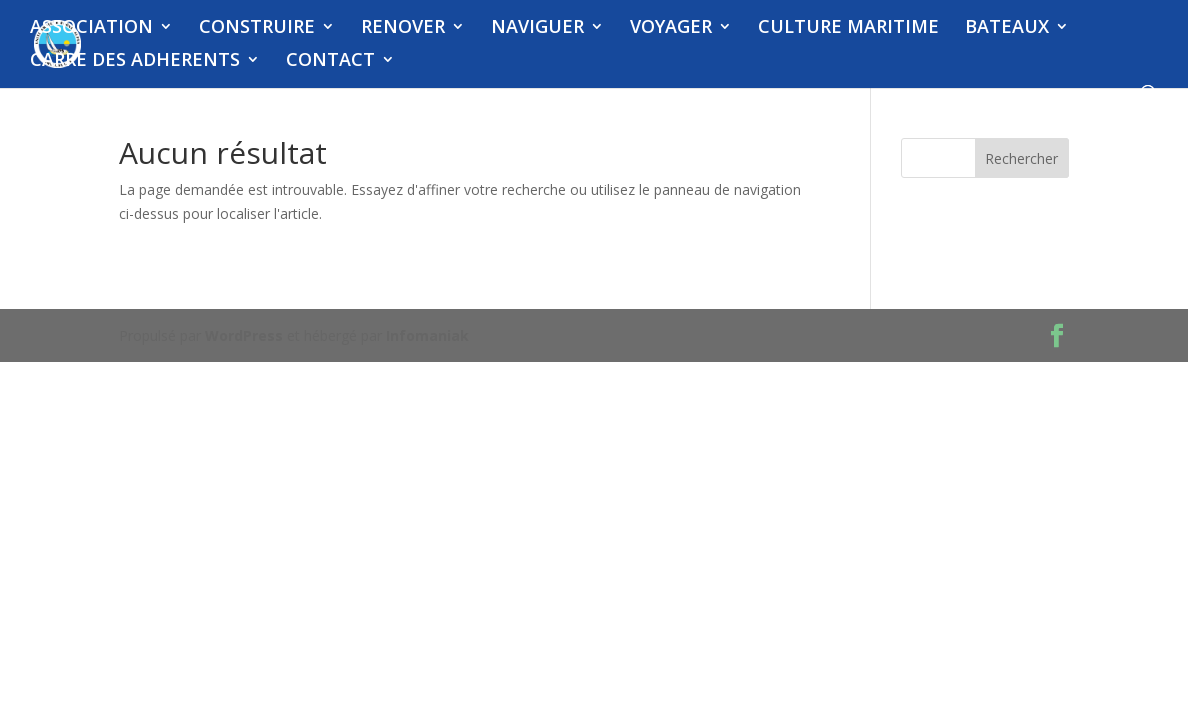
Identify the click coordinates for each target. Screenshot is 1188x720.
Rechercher (1021, 158)
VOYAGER (671, 28)
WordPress (244, 335)
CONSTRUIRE (257, 28)
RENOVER (403, 28)
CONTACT (330, 61)
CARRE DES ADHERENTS (135, 61)
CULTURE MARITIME (848, 28)
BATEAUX (1007, 28)
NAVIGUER (537, 28)
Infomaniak (427, 335)
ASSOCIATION (91, 28)
